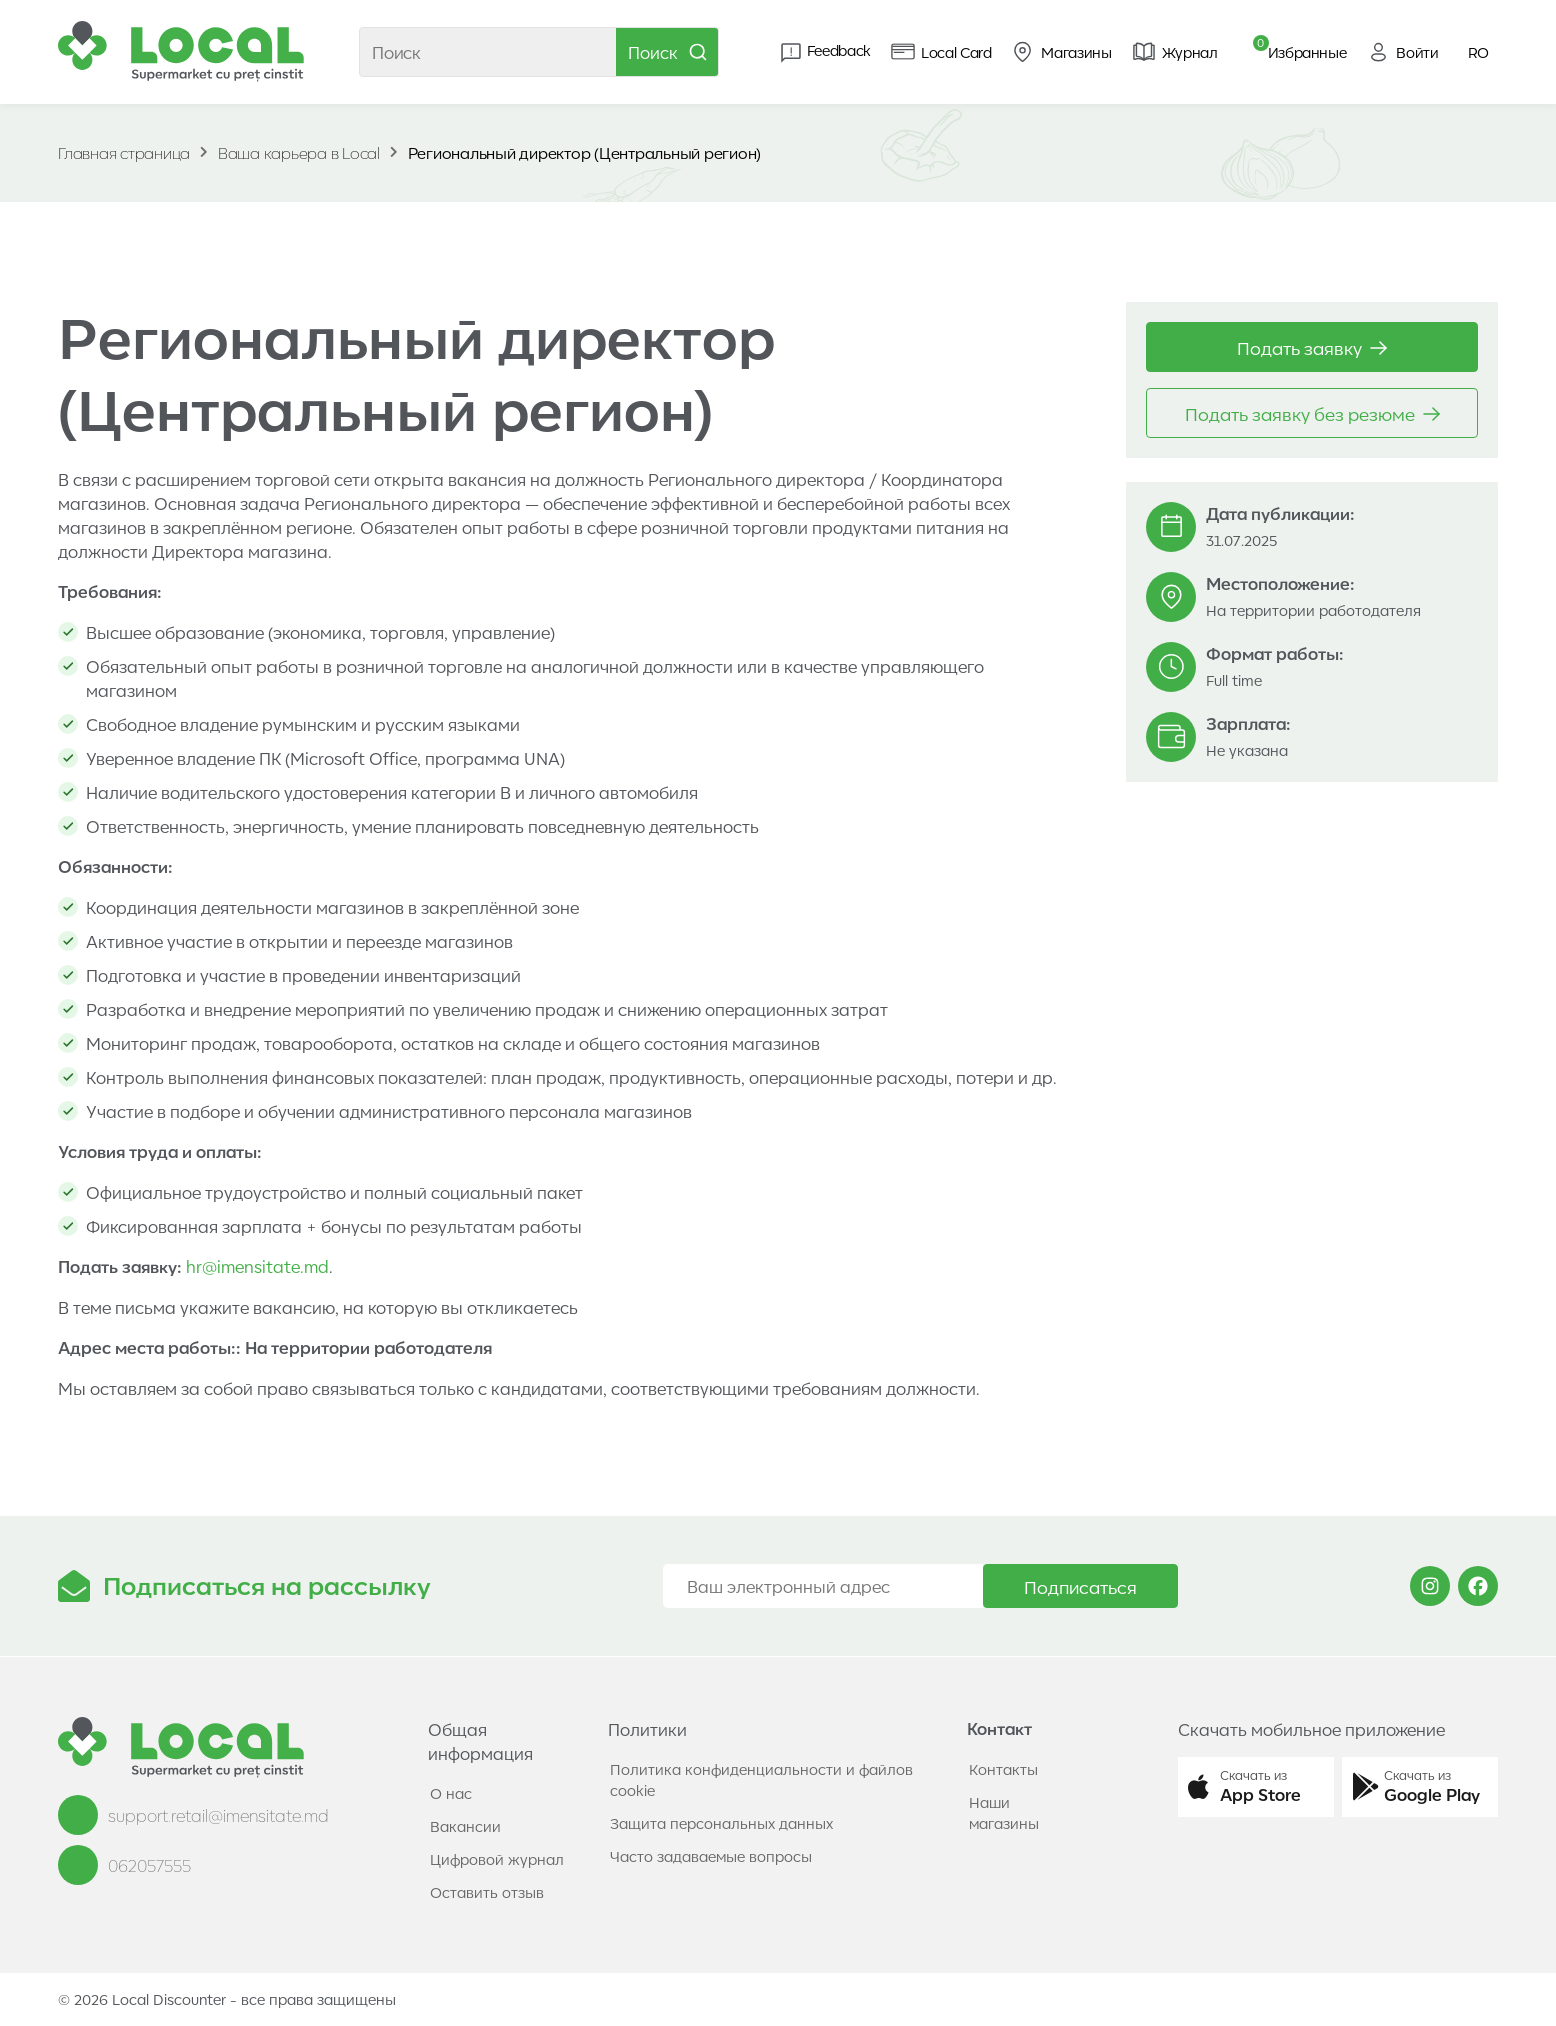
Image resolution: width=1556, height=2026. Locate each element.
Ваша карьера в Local (299, 153)
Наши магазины (1004, 1812)
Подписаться (1080, 1586)
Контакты (1003, 1769)
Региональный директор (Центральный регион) (585, 153)
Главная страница (124, 153)
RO (1478, 52)
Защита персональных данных (721, 1823)
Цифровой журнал (497, 1859)
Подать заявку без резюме (1312, 413)
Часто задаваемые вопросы (711, 1856)
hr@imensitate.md (257, 1266)
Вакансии (465, 1826)
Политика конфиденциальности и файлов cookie (761, 1779)
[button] (1256, 1787)
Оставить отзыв (487, 1892)
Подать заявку (1312, 347)
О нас (451, 1793)
